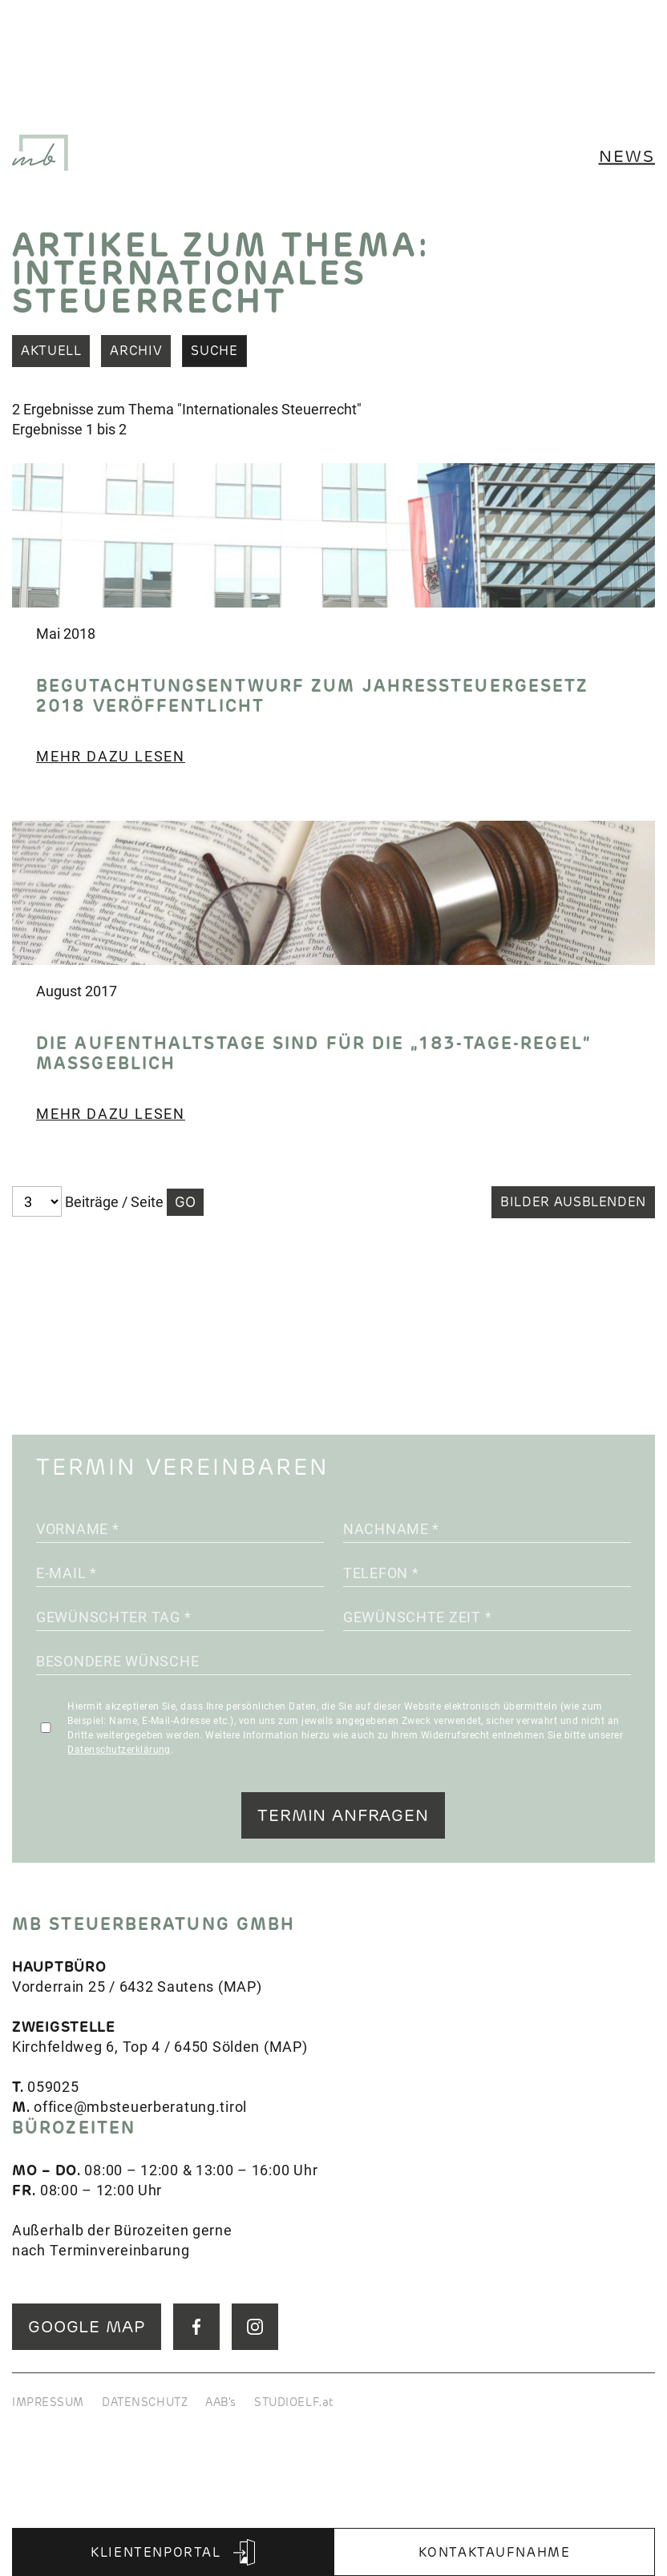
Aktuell (51, 350)
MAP (240, 1986)
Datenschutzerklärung (119, 1748)
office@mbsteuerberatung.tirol (140, 2106)
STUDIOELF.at (294, 2402)
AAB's (220, 2402)
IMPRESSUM (48, 2402)
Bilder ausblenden (573, 1201)
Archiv (136, 350)
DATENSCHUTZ (145, 2402)
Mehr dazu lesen (110, 755)
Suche (214, 350)
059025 (53, 2086)
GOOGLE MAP (86, 2326)
